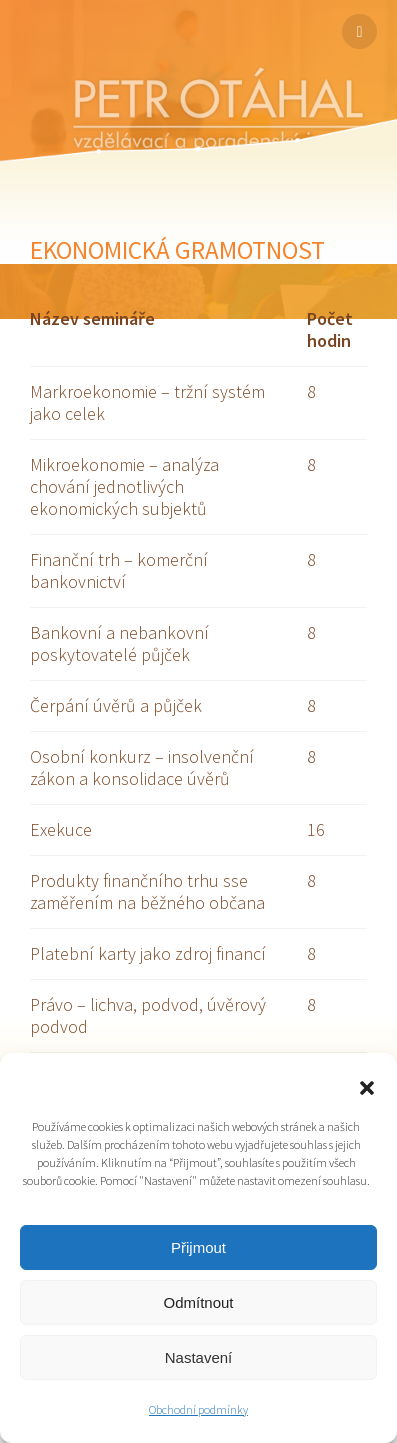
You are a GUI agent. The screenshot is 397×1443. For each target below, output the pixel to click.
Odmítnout (198, 1302)
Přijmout (198, 1247)
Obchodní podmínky (198, 1409)
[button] (367, 1088)
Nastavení (199, 1357)
